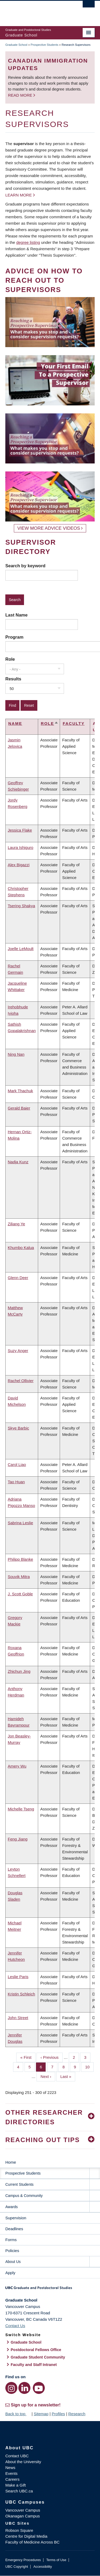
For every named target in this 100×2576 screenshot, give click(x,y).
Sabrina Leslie (20, 1523)
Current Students (19, 2184)
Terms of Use (56, 2560)
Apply (10, 2272)
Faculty (74, 723)
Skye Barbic (18, 1428)
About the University (23, 2461)
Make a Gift (15, 2485)
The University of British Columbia (36, 11)
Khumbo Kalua (21, 1247)
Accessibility (42, 2567)
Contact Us (15, 2325)
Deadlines (14, 2228)
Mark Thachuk (20, 1090)
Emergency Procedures (23, 2560)
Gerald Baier (19, 1108)
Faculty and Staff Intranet (34, 2365)
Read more (20, 95)
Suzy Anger (18, 1350)
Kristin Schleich (21, 1994)
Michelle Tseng (21, 1809)
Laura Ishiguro (20, 847)
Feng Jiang (17, 1839)
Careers (12, 2479)
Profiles (58, 2413)
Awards (11, 2207)
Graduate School (16, 44)
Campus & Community (24, 2195)
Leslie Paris (18, 1976)
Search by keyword (25, 565)
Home (10, 2162)
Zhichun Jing (19, 1671)
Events (11, 2473)
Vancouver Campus (22, 2510)
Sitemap (41, 2413)
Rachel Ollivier (21, 1380)
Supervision (15, 2218)
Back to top (17, 2413)
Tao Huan (16, 1482)
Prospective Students (44, 44)
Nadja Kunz (18, 1162)
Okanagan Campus (22, 2516)
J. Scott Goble (20, 1594)
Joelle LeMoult (21, 948)
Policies (12, 2250)
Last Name (16, 615)
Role (10, 659)
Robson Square (19, 2530)
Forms (11, 2239)
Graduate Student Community (38, 2357)
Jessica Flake (20, 830)
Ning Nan (16, 1054)
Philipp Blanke (20, 1559)
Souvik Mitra (19, 1576)
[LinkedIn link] (24, 2388)
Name (15, 723)
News (10, 2467)
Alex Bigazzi (19, 864)
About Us (13, 2261)
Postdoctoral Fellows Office (36, 2350)
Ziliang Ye (16, 1224)
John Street (18, 2017)
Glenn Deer (18, 1277)
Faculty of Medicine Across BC (32, 2542)
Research (76, 2413)
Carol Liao (17, 1464)
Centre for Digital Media (26, 2536)
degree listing (28, 242)
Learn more (18, 195)
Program (14, 637)
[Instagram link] (11, 2388)
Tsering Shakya (21, 905)
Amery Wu (17, 1766)
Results (13, 678)
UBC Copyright (16, 2567)
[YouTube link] (39, 2388)
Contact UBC (17, 2456)
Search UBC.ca (19, 2491)
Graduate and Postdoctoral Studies (50, 2289)
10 (89, 2066)
